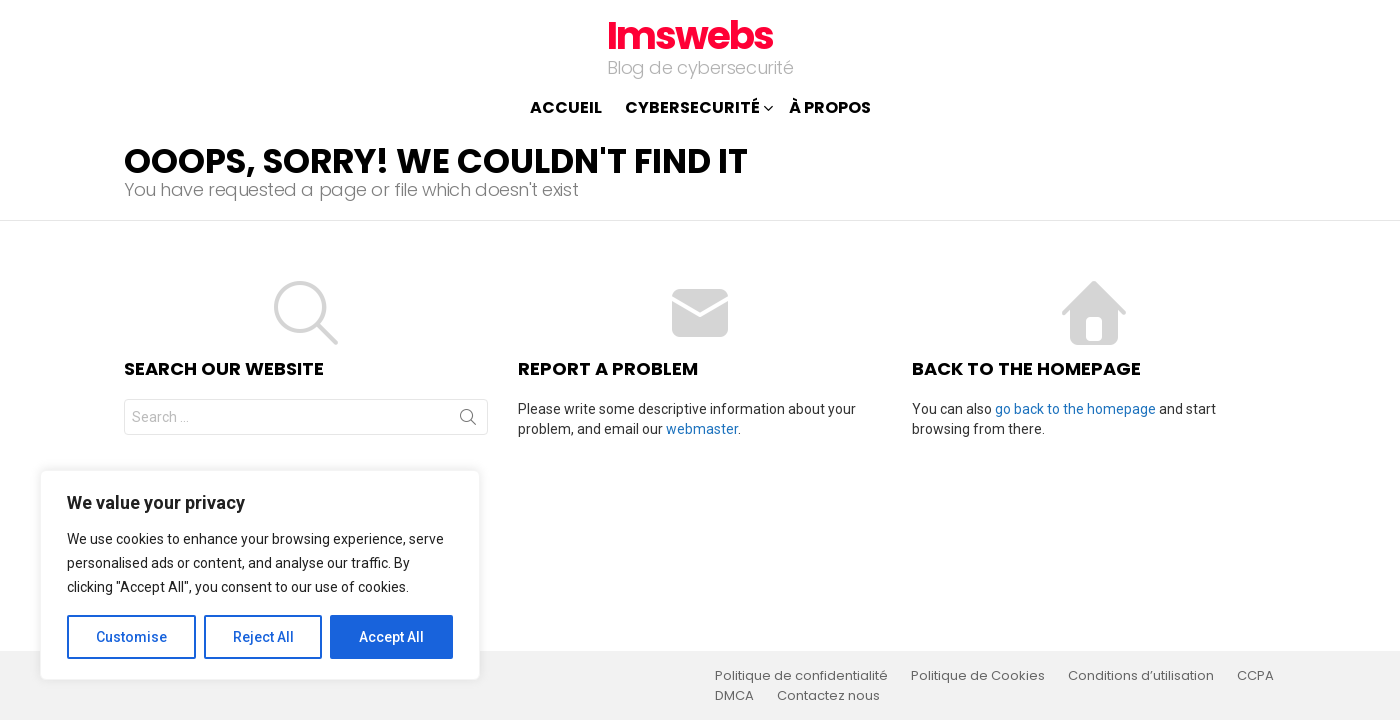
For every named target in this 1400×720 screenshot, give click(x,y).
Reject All (263, 637)
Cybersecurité (692, 109)
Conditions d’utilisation (1141, 676)
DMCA (734, 696)
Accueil (566, 107)
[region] (260, 575)
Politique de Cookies (978, 676)
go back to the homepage (1075, 409)
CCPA (1255, 676)
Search (468, 421)
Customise (131, 637)
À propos (830, 107)
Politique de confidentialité (801, 676)
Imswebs (690, 35)
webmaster (702, 429)
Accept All (391, 637)
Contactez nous (828, 696)
